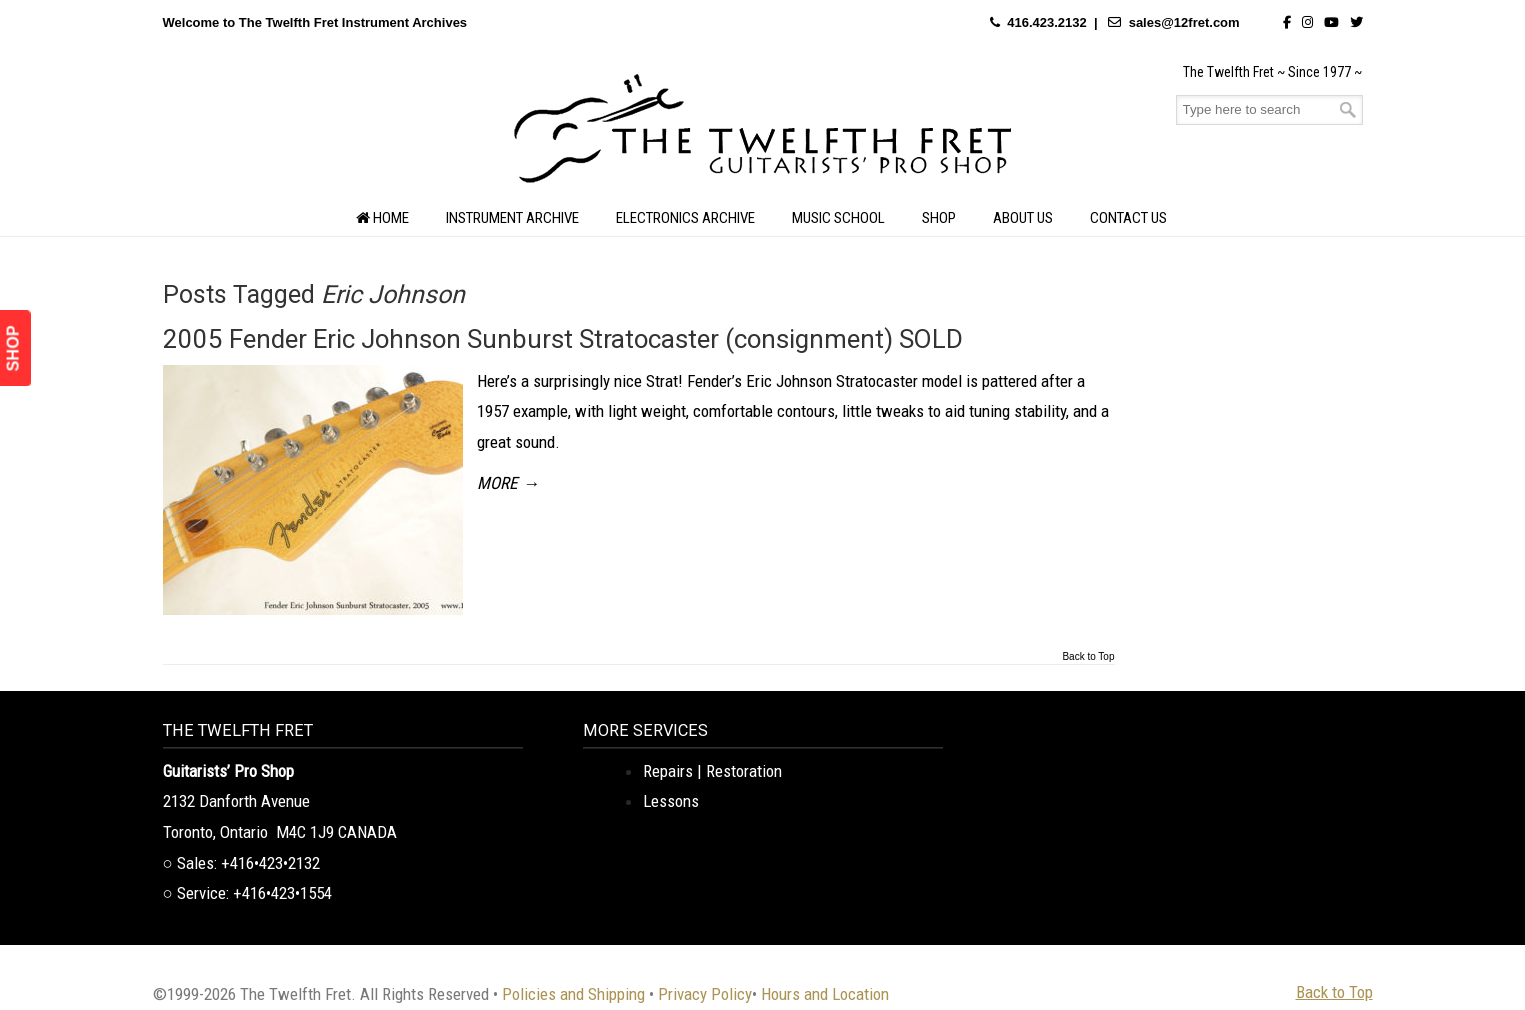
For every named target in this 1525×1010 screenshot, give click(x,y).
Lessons (671, 801)
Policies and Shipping (573, 994)
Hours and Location (825, 994)
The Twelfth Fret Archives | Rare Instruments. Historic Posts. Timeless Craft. (763, 134)
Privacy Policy (705, 994)
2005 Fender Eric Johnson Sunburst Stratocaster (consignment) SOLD (563, 339)
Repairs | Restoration (712, 771)
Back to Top (1088, 657)
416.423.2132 (1047, 22)
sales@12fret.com (1184, 22)
